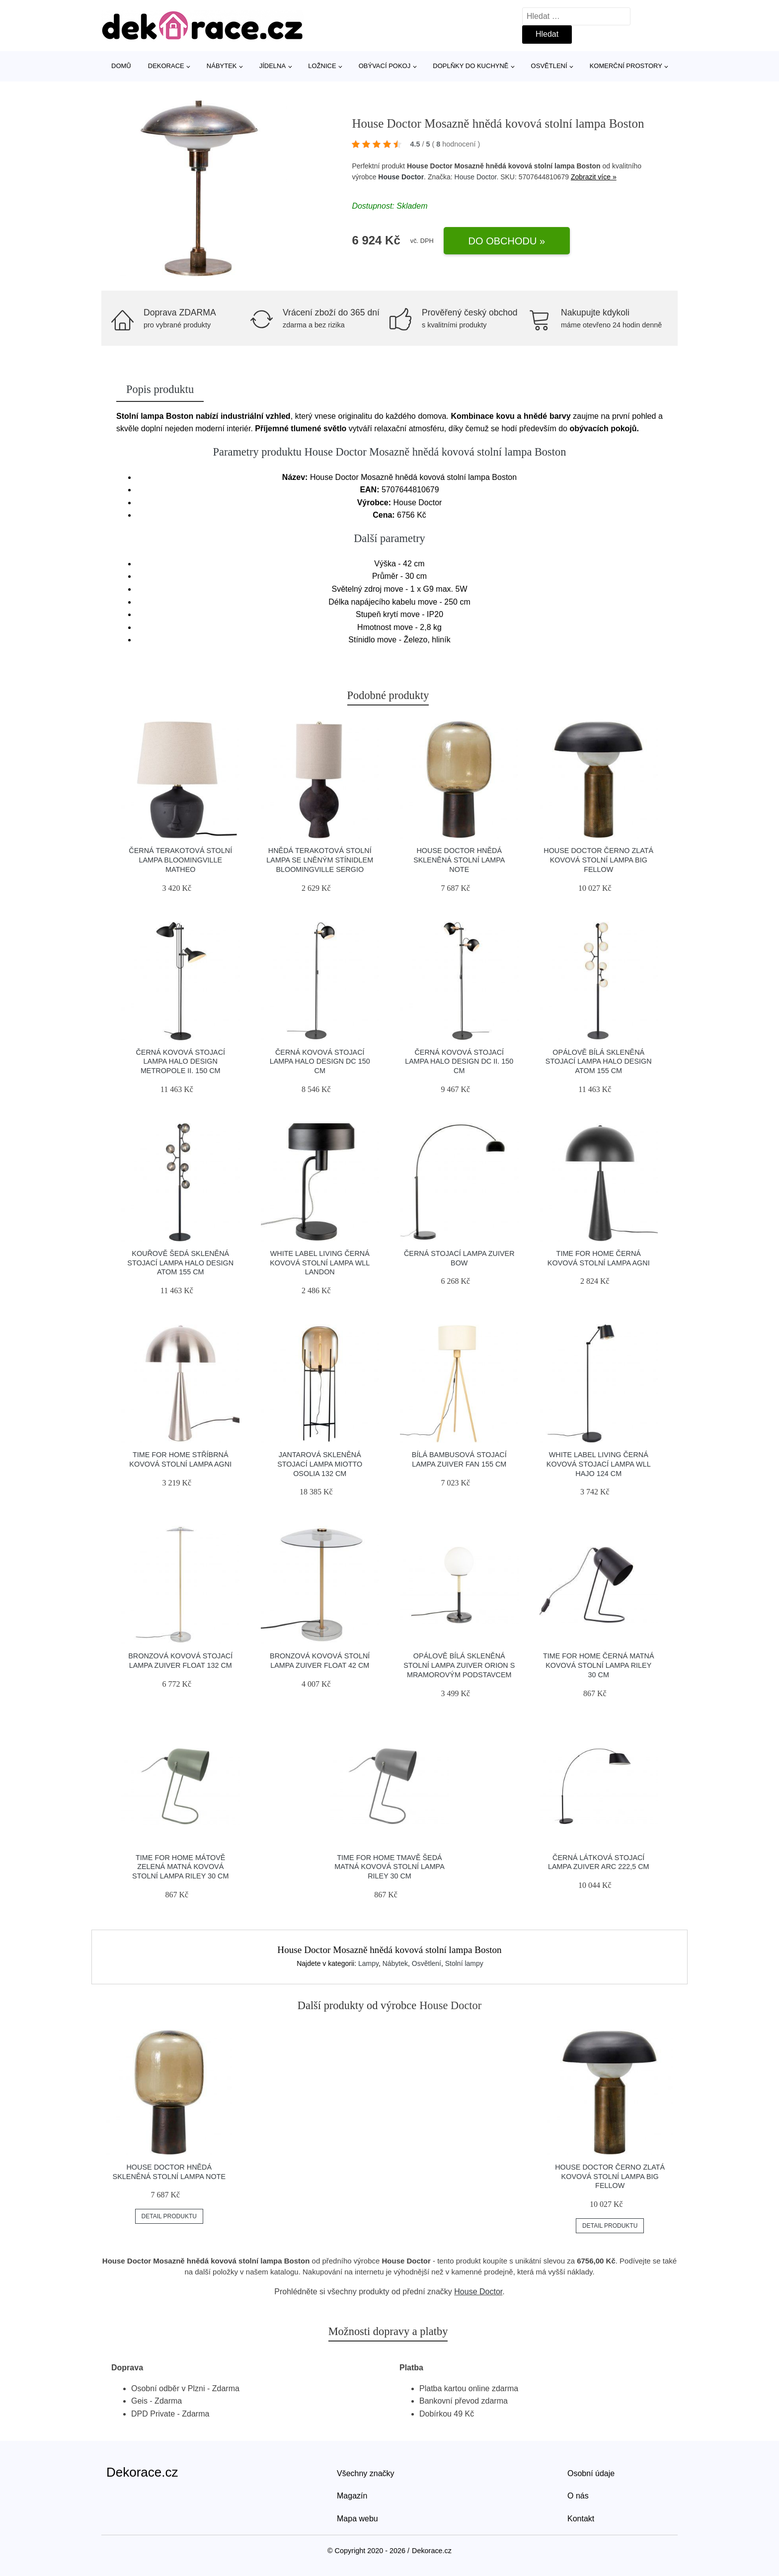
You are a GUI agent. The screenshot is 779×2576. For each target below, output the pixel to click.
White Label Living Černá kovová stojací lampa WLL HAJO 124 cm (598, 1464)
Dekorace (166, 66)
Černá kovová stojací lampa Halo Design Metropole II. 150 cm (180, 1061)
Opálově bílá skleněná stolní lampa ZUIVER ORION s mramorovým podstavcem (459, 1665)
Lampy (368, 1963)
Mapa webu (357, 2518)
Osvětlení (549, 66)
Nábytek (222, 66)
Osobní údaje (591, 2473)
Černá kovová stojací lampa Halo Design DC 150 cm (320, 1061)
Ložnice (322, 66)
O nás (578, 2496)
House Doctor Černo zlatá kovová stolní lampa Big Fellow (598, 860)
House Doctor (401, 177)
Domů (121, 66)
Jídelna (272, 66)
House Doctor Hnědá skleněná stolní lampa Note (459, 860)
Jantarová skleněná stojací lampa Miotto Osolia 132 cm (319, 1464)
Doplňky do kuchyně (470, 66)
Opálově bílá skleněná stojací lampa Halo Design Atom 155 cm (598, 1061)
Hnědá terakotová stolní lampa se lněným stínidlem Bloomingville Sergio (319, 860)
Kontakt (580, 2518)
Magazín (352, 2496)
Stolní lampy (464, 1963)
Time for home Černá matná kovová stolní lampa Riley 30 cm (598, 1665)
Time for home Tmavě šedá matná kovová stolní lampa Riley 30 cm (389, 1867)
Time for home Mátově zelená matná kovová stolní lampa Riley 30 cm (180, 1867)
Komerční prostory (626, 66)
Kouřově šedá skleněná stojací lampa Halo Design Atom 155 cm (180, 1262)
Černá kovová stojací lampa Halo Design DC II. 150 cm (459, 1061)
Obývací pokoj (385, 66)
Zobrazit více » (594, 177)
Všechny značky (365, 2473)
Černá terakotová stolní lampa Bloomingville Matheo (180, 860)
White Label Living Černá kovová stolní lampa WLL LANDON (320, 1262)
